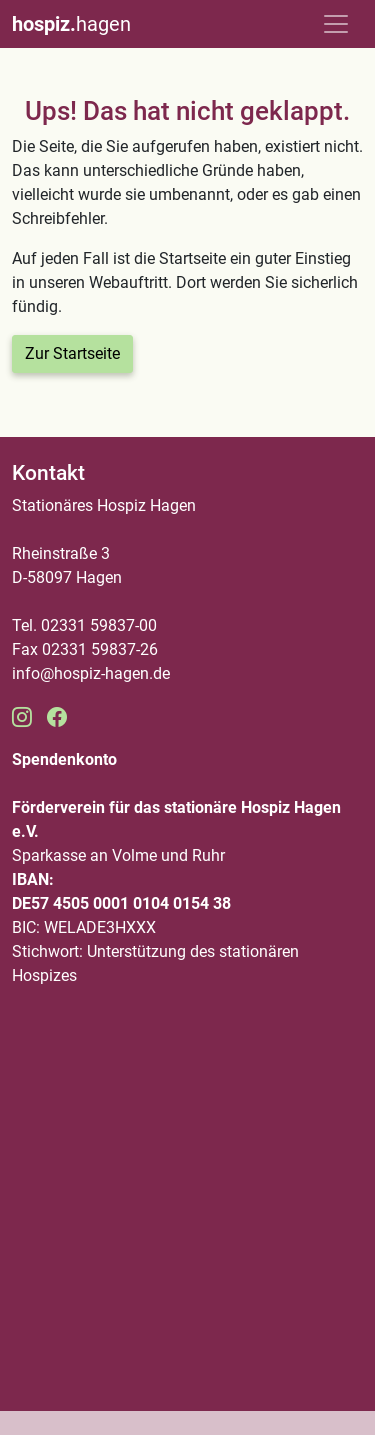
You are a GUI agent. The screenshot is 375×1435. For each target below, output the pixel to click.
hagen (71, 24)
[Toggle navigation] (336, 24)
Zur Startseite (72, 353)
